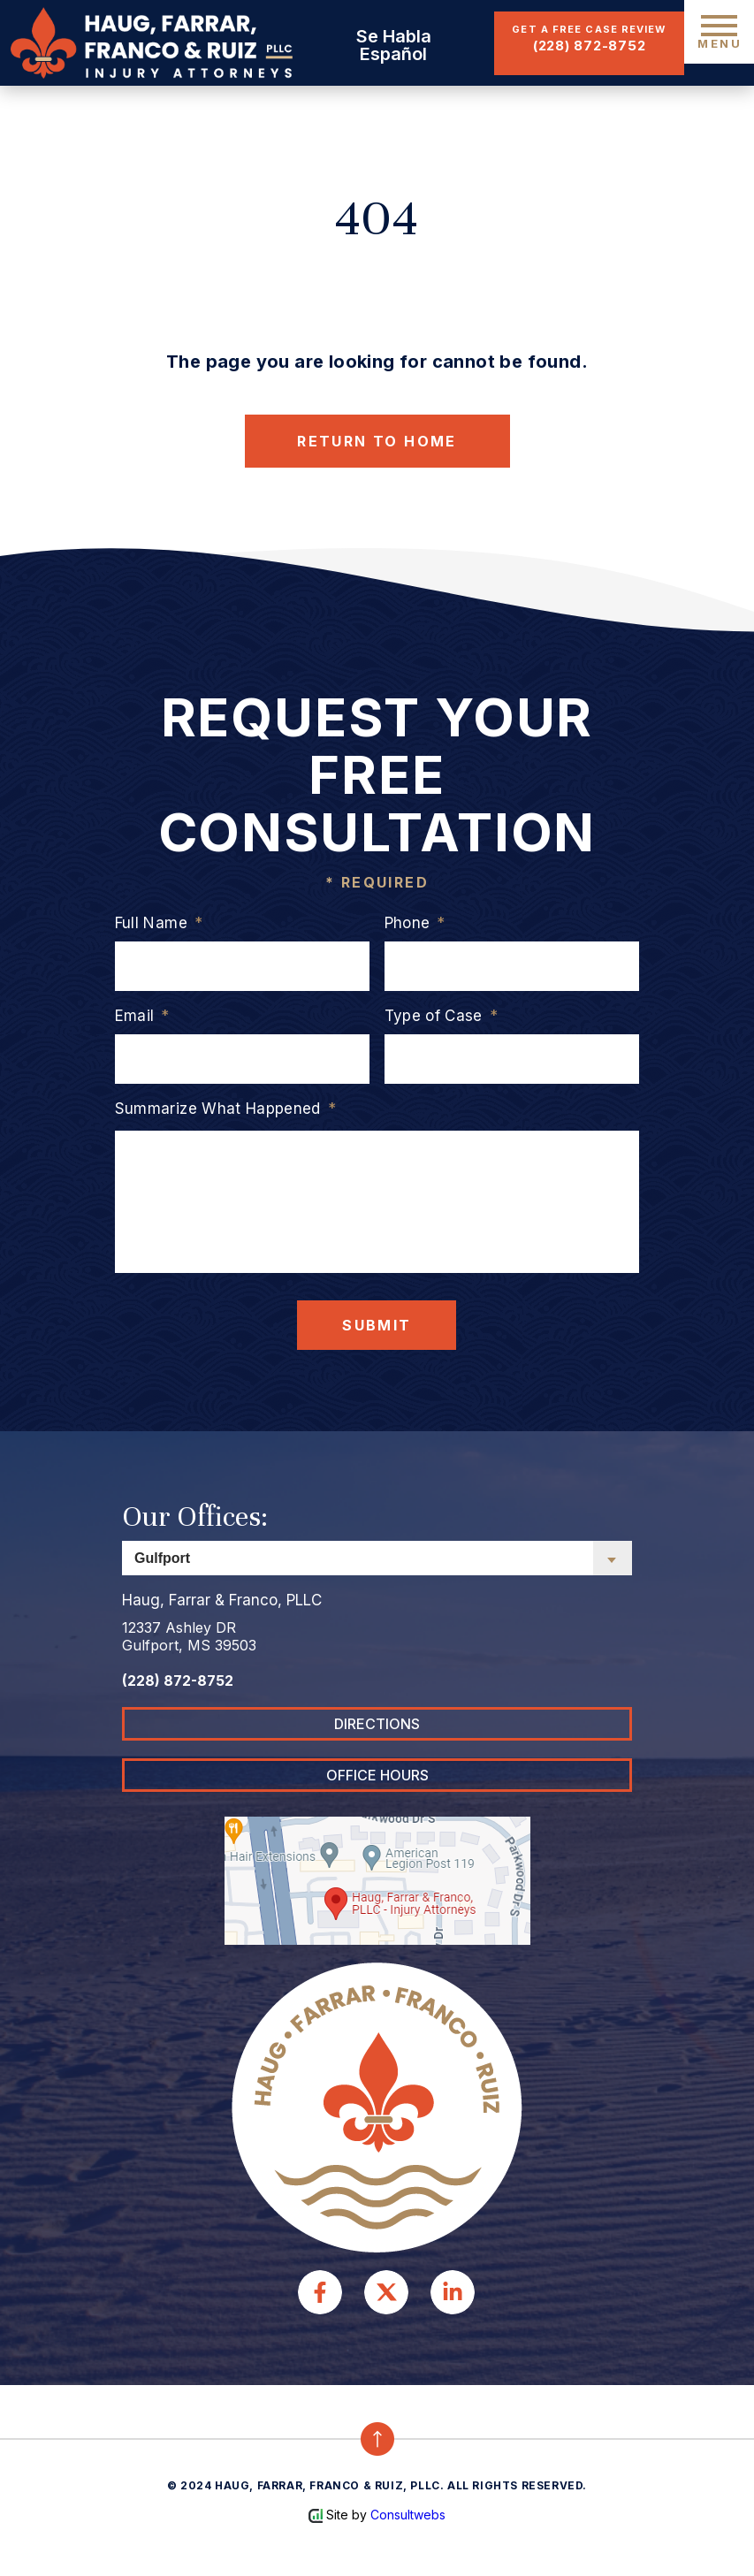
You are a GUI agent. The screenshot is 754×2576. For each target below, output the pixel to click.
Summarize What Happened (225, 1109)
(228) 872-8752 (589, 45)
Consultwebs (408, 2514)
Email (142, 1016)
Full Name (158, 923)
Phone (415, 923)
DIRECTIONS (377, 1724)
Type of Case (441, 1016)
